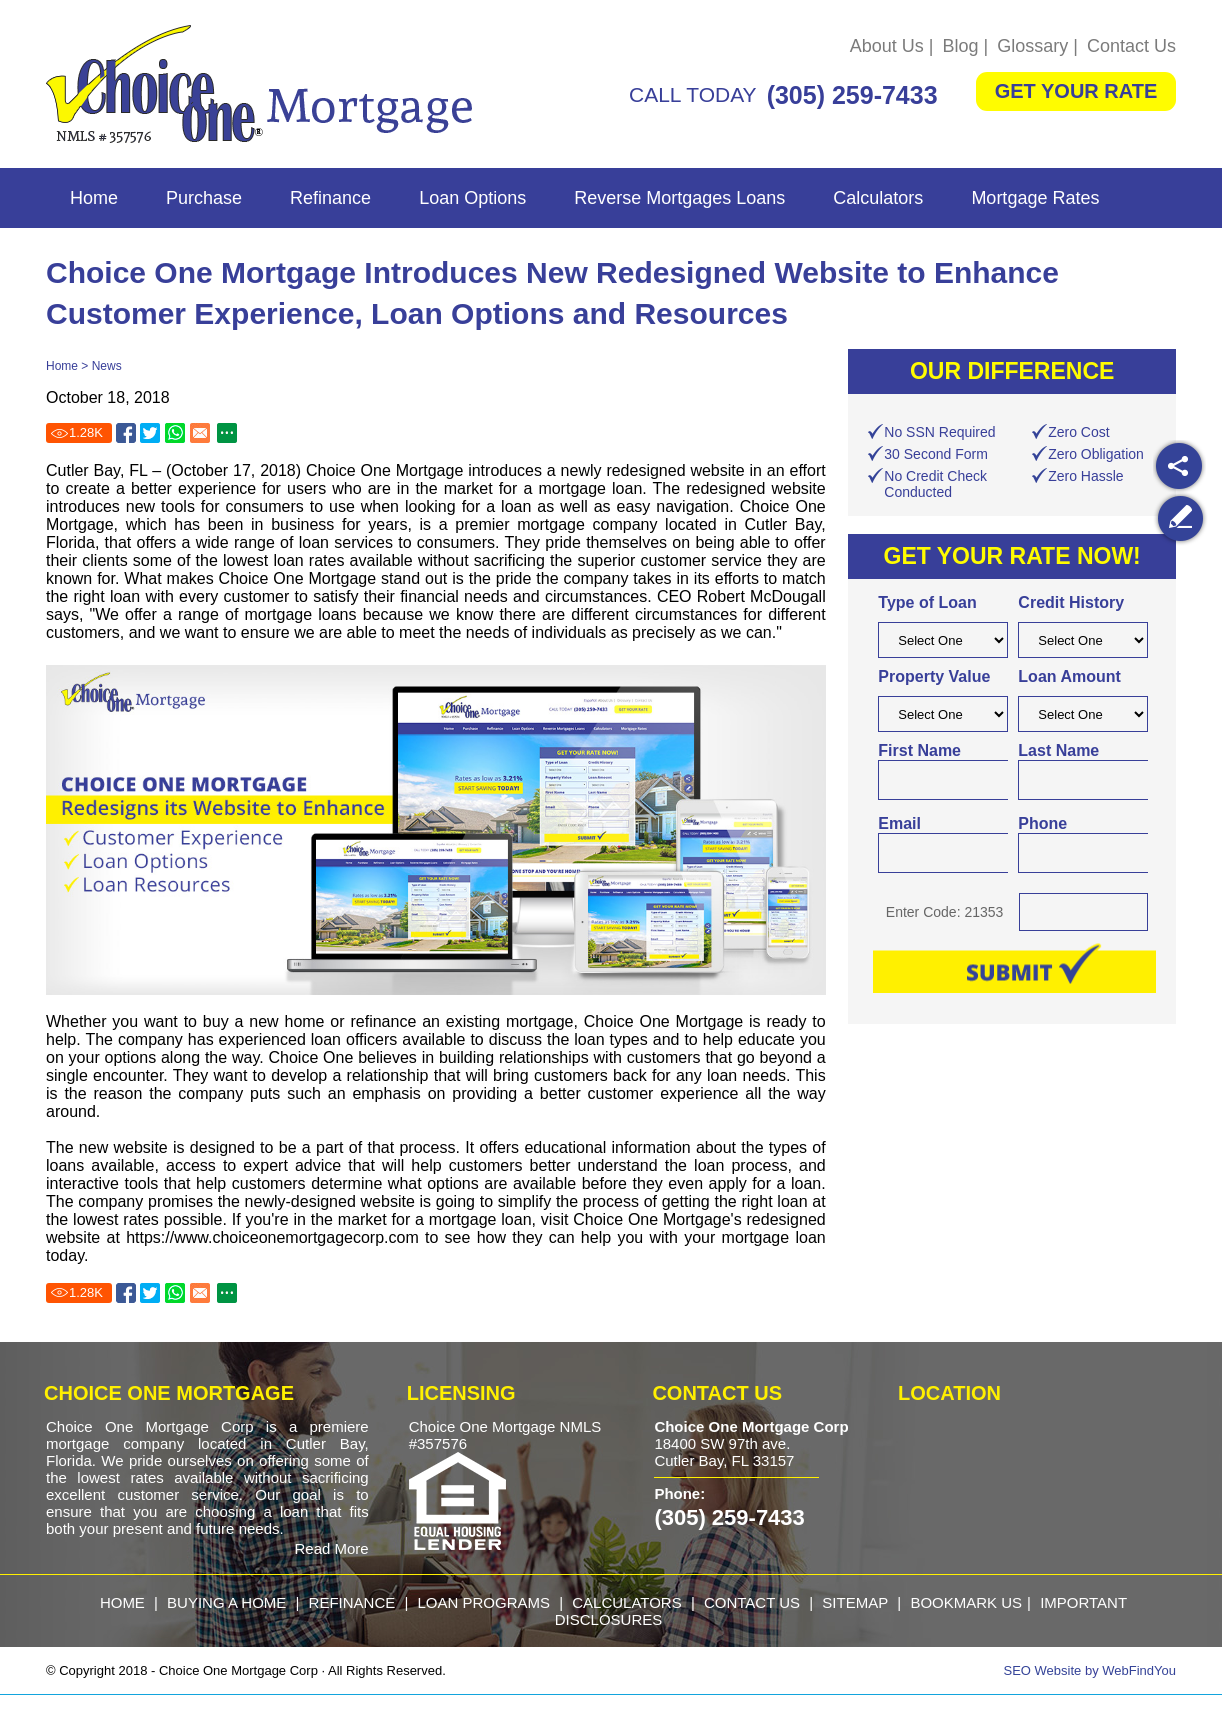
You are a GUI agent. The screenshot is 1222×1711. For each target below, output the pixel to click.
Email (899, 823)
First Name (919, 750)
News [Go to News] (107, 366)
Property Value (934, 676)
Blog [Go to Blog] (961, 46)
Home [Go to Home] (94, 198)
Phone (1042, 823)
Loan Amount (1069, 676)
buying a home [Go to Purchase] (226, 1602)
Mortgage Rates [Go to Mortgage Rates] (1035, 198)
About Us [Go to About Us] (887, 46)
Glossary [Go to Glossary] (1032, 46)
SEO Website (1043, 1670)
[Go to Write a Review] (1180, 518)
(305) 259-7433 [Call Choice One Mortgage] (852, 95)
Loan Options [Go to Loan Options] (472, 198)
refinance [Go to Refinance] (352, 1602)
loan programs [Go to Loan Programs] (483, 1602)
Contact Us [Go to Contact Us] (1131, 46)
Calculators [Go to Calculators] (878, 198)
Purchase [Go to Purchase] (204, 198)
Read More (331, 1548)
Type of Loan (927, 602)
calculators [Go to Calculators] (626, 1602)
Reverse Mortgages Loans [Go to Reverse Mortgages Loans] (679, 198)
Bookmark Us (966, 1602)
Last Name (1058, 750)
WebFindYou (1139, 1670)
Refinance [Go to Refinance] (330, 198)
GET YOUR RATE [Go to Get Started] (1076, 91)
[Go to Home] (259, 84)
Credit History (1071, 602)
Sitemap (855, 1602)
